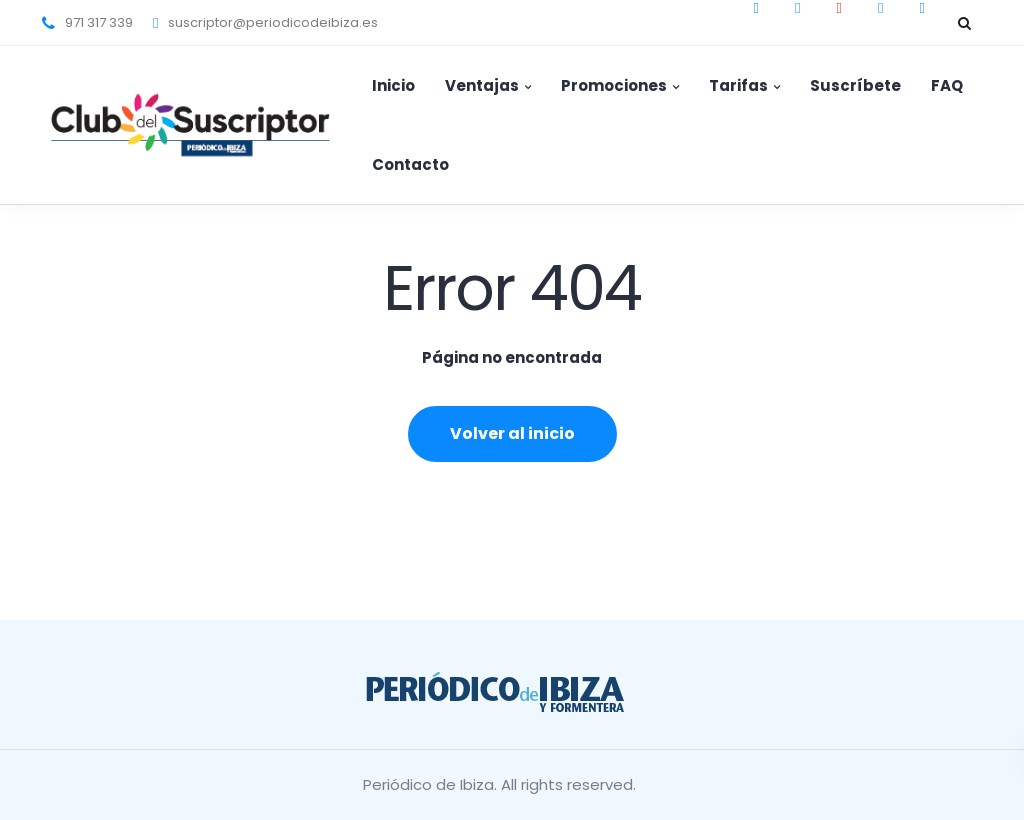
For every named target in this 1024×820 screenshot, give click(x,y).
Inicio (393, 85)
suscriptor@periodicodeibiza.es (273, 22)
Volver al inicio (512, 433)
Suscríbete (855, 85)
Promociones (614, 85)
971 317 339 (99, 22)
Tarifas (738, 85)
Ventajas (482, 85)
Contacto (410, 164)
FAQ (947, 85)
